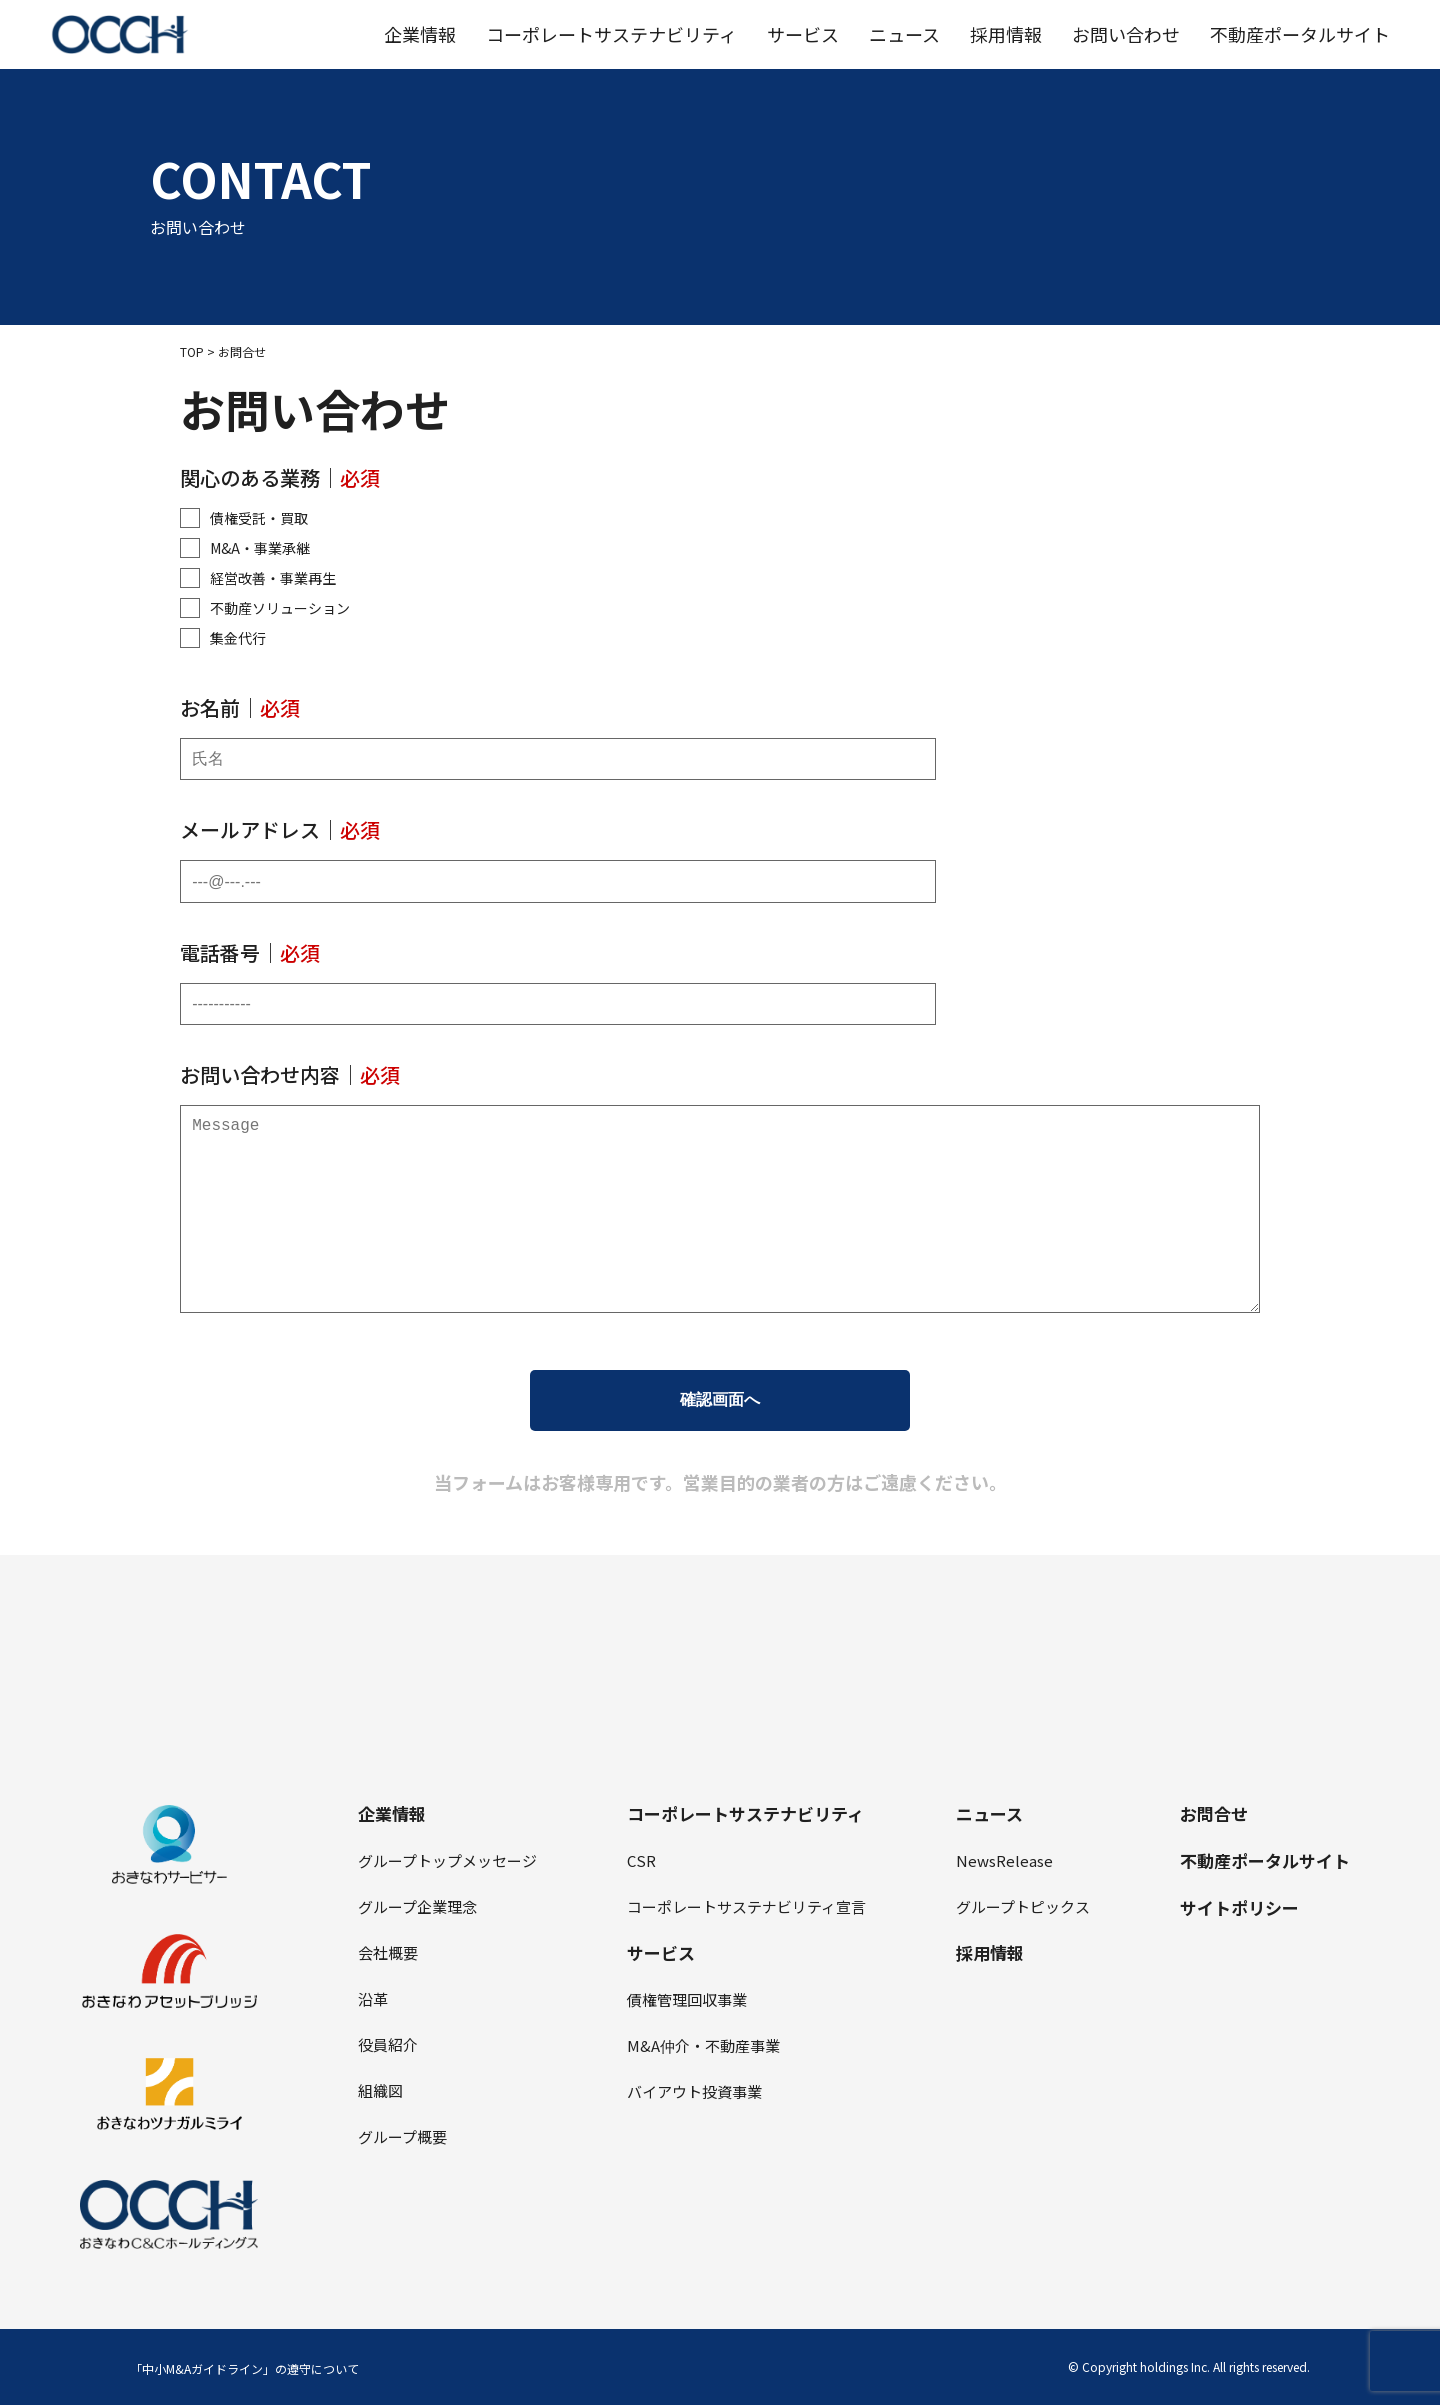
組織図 (380, 2090)
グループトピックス (1023, 1906)
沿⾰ (373, 1998)
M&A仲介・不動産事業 (703, 2045)
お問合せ (1214, 1813)
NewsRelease (1004, 1860)
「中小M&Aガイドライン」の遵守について (244, 2369)
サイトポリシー (1239, 1907)
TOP (192, 352)
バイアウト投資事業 (694, 2091)
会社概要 (388, 1952)
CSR (641, 1860)
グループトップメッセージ (447, 1860)
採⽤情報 (990, 1952)
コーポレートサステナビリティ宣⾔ (746, 1906)
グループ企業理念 (417, 1906)
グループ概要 (402, 2136)
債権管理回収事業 (687, 1999)
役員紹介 (388, 2044)
